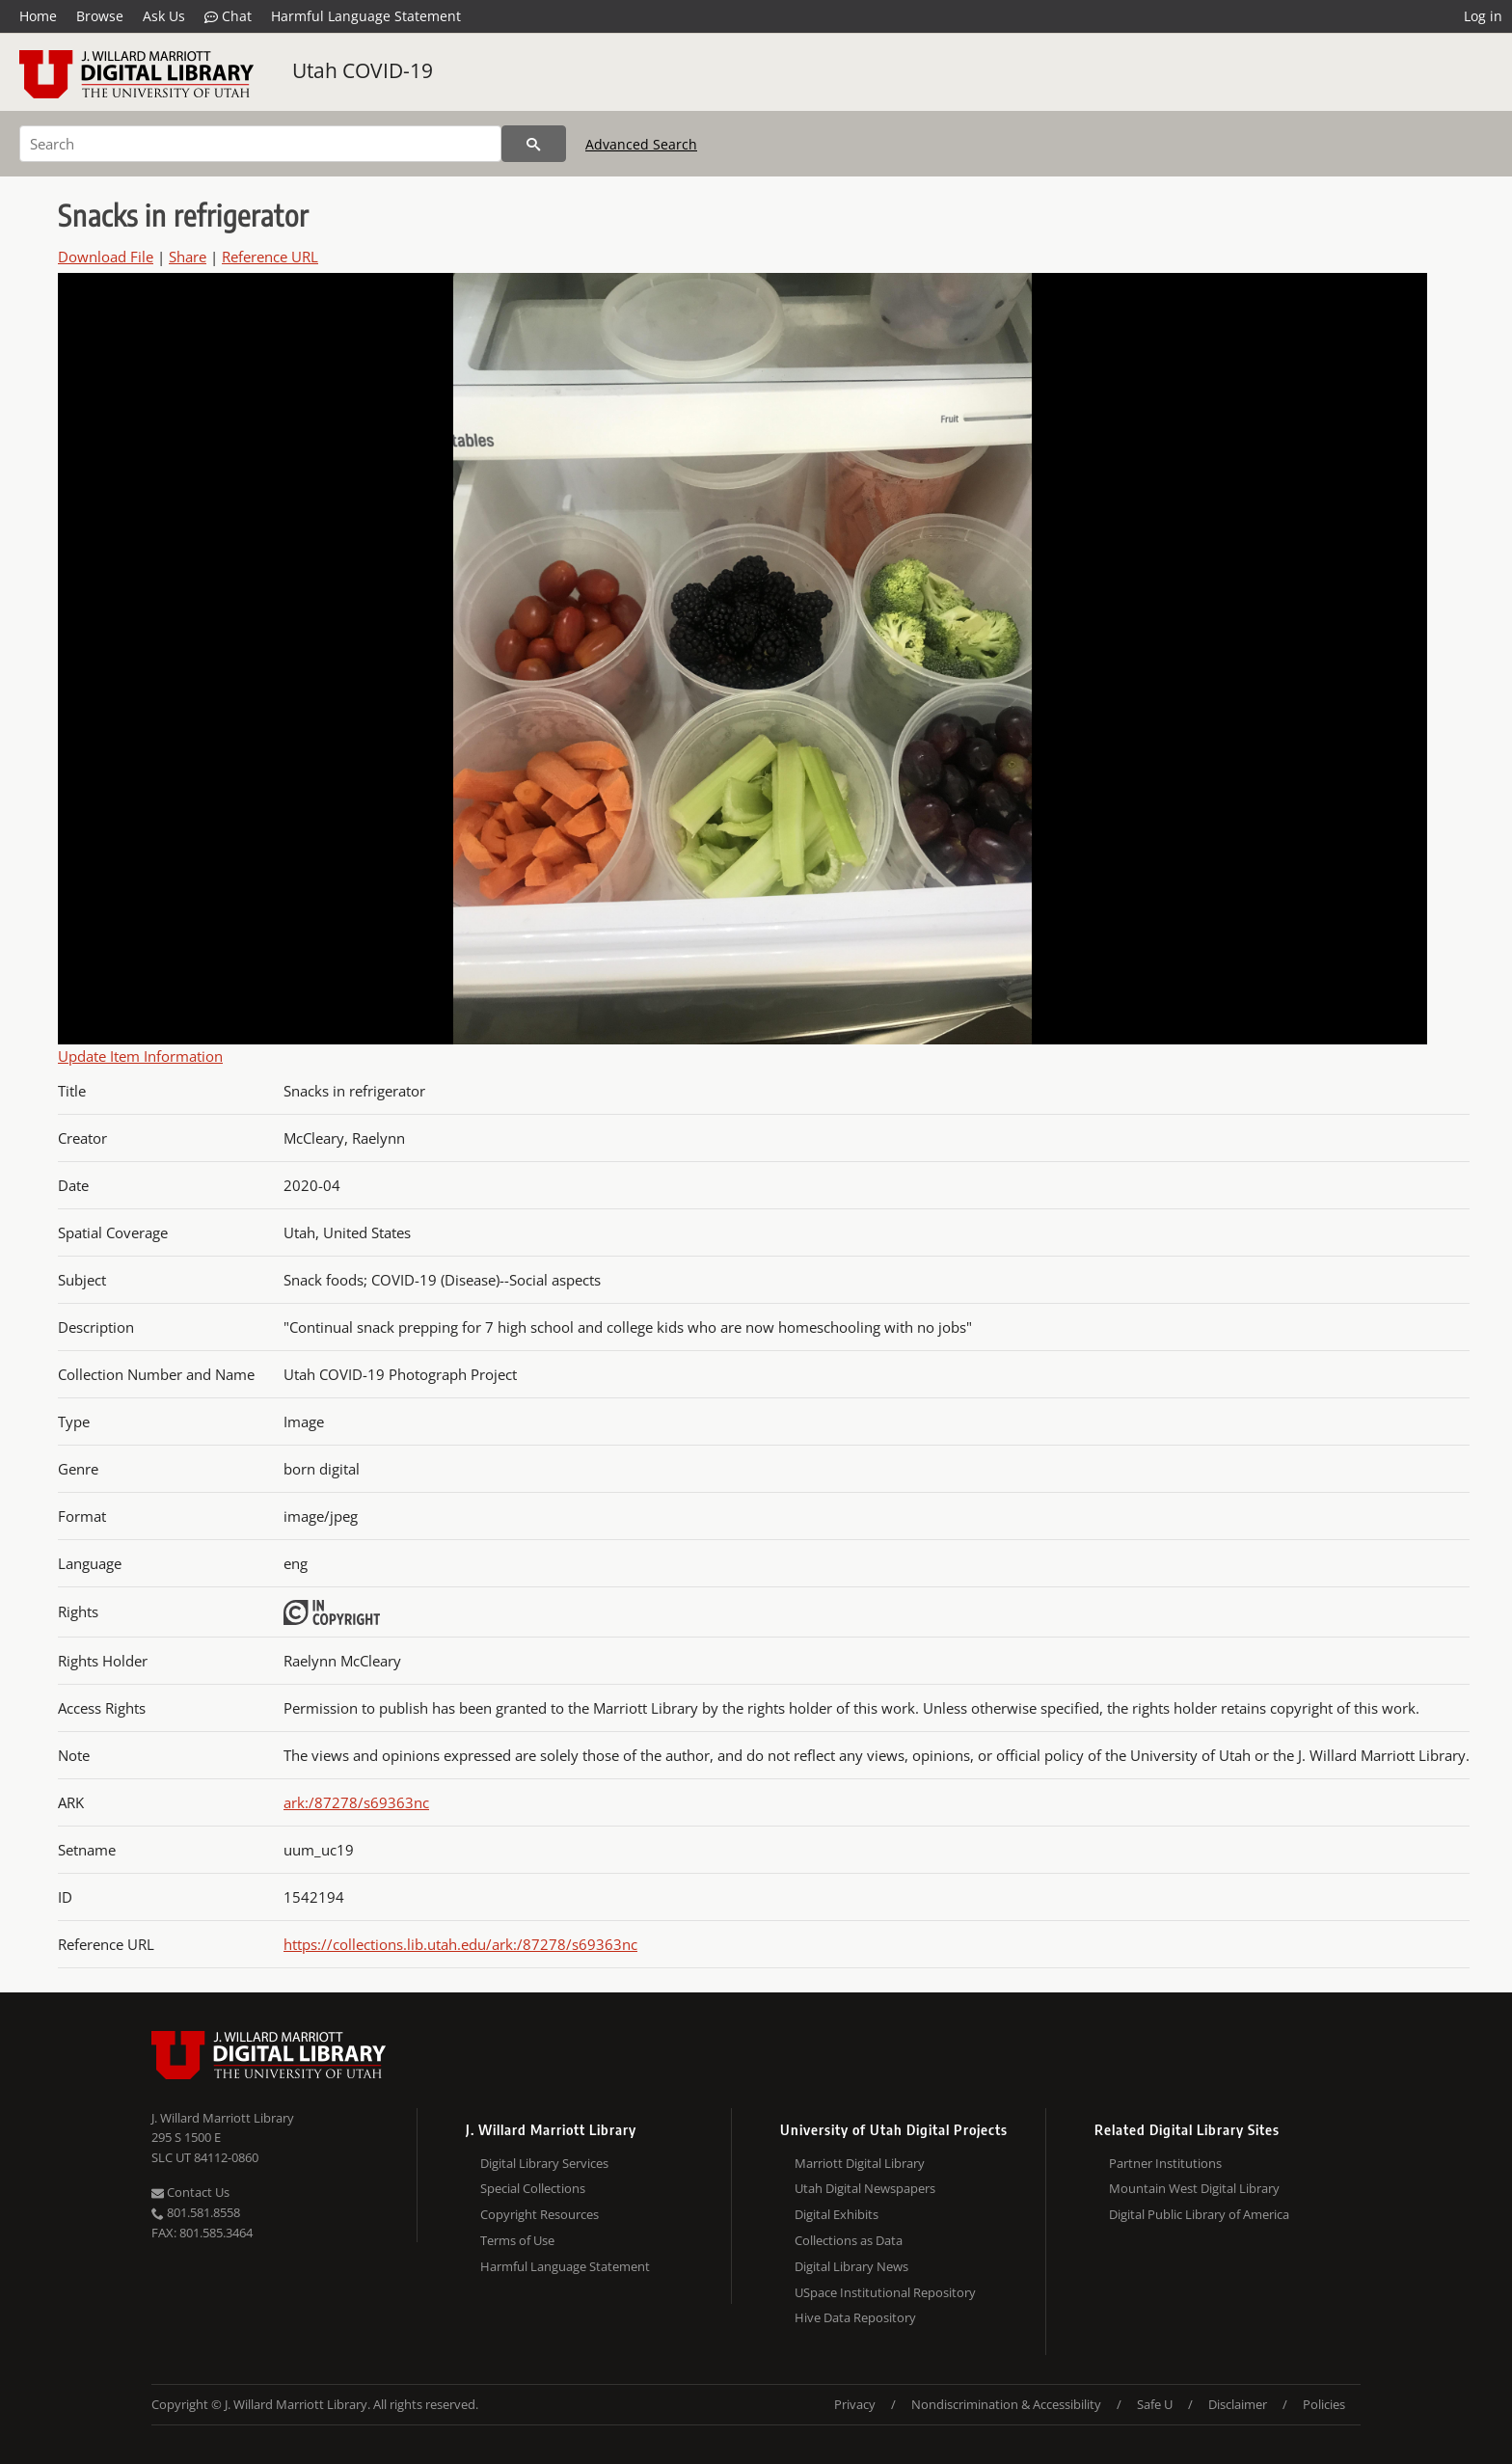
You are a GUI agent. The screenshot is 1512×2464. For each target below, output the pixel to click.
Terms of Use (517, 2240)
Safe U (1155, 2404)
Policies (1324, 2404)
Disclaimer (1237, 2404)
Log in (1483, 16)
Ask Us (164, 16)
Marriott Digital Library (860, 2163)
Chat (228, 16)
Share (187, 256)
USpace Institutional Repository (885, 2292)
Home (38, 16)
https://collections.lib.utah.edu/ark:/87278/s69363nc (460, 1944)
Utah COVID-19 (362, 70)
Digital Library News (851, 2266)
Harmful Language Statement (366, 16)
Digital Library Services (544, 2163)
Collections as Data (849, 2240)
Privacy (855, 2404)
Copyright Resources (539, 2214)
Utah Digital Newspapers (865, 2188)
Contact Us (190, 2192)
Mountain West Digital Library (1194, 2188)
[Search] (260, 143)
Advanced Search (641, 144)
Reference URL (270, 256)
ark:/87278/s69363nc (356, 1802)
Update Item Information (140, 1056)
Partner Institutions (1165, 2163)
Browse (99, 16)
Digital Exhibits (836, 2214)
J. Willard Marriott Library (222, 2117)
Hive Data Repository (855, 2317)
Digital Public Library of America (1199, 2214)
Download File (105, 256)
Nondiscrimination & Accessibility (1006, 2404)
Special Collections (532, 2188)
